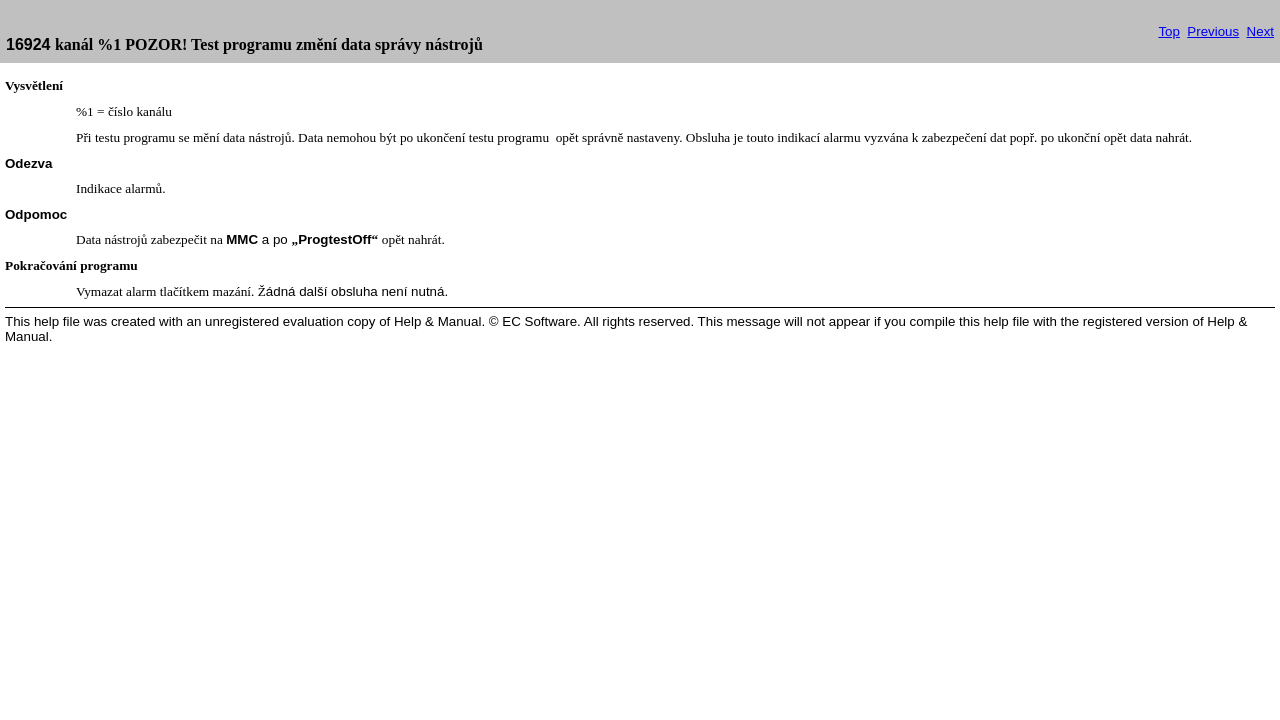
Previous (1213, 31)
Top (1169, 31)
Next (1260, 31)
